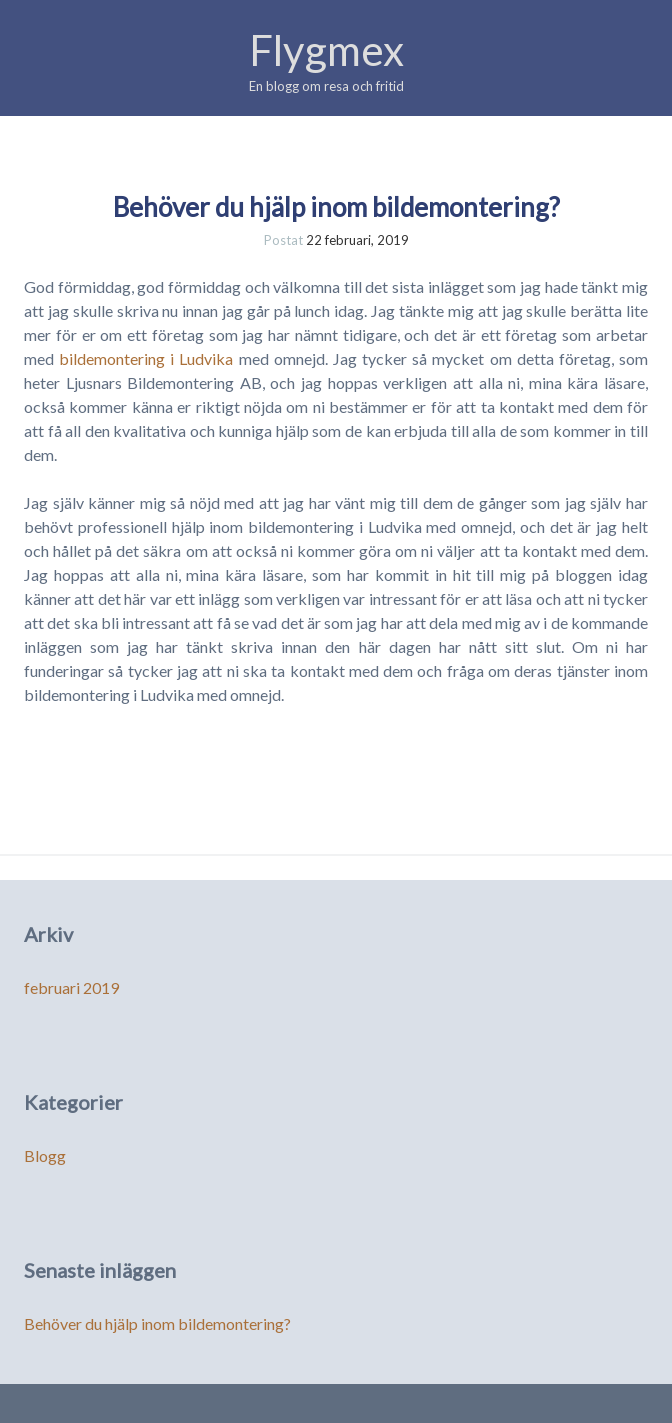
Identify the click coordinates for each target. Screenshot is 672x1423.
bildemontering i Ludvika (146, 358)
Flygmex (326, 50)
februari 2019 (71, 987)
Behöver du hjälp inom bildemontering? (336, 207)
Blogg (45, 1155)
